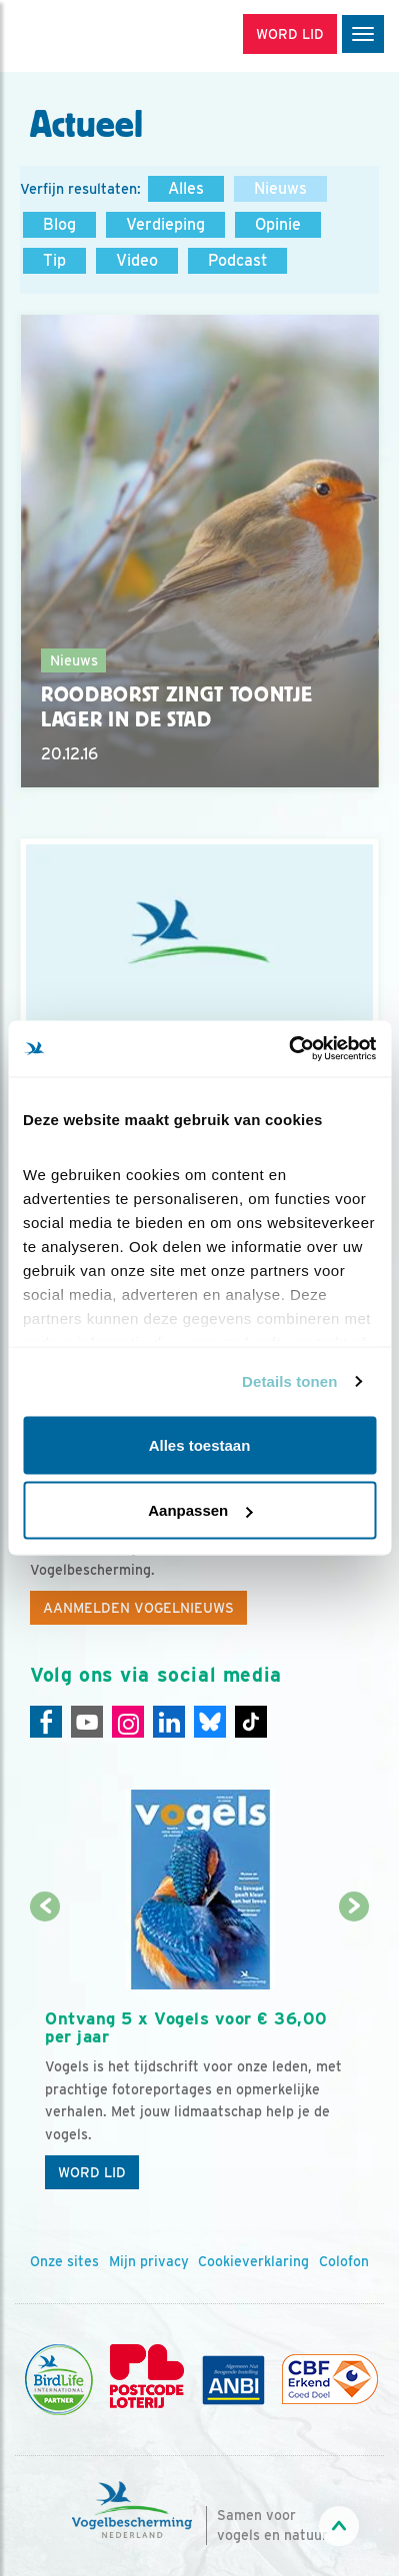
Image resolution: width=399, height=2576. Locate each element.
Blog (59, 224)
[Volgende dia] (353, 2055)
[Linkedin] (169, 1722)
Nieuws (280, 188)
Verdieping (165, 224)
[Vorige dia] (45, 2055)
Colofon (344, 2261)
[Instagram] (128, 1722)
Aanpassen (200, 1510)
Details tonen (289, 1381)
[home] (100, 36)
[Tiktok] (251, 1722)
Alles (186, 188)
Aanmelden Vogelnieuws (138, 1608)
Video (137, 260)
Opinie (278, 224)
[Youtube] (87, 1722)
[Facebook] (46, 1722)
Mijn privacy (149, 2261)
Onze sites (64, 2261)
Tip (54, 260)
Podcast (237, 260)
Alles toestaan (200, 1444)
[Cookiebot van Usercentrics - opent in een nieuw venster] (288, 1049)
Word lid (92, 2172)
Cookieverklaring (253, 2261)
